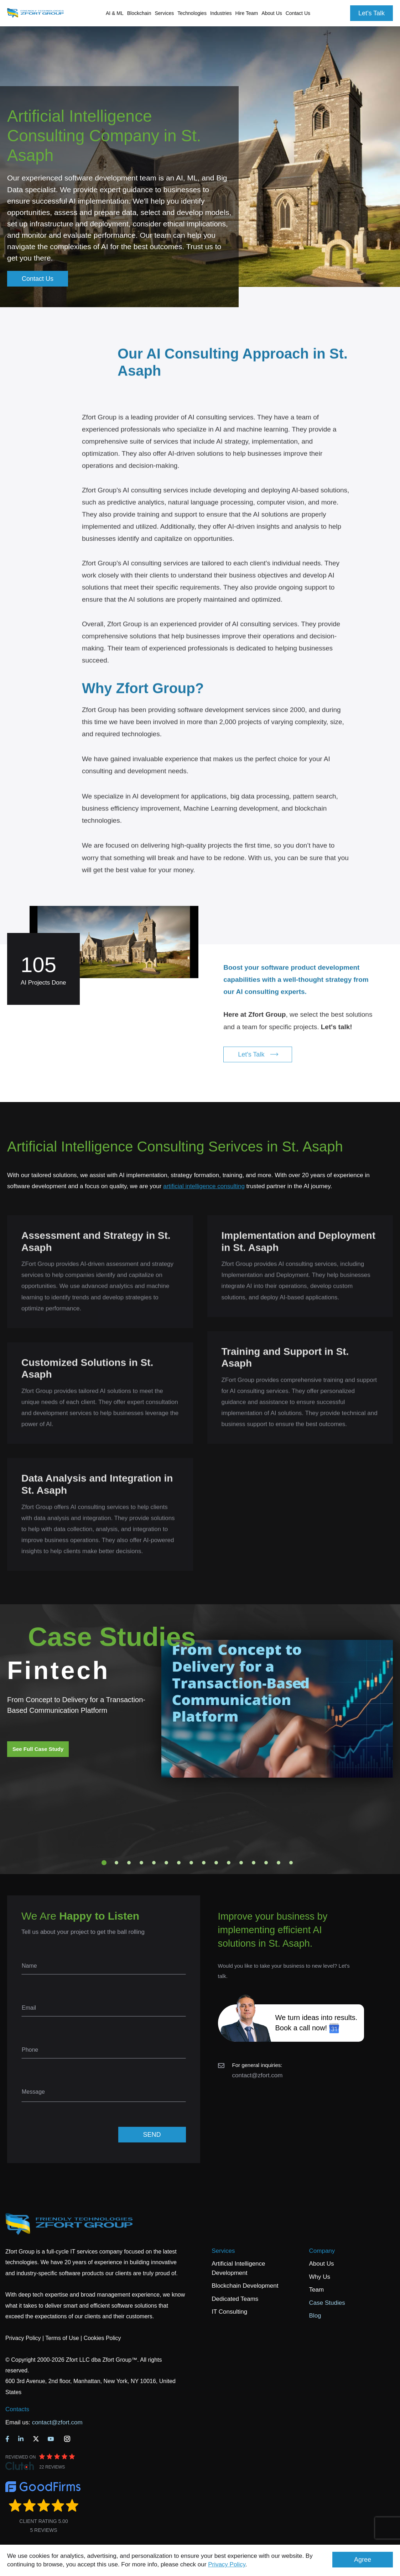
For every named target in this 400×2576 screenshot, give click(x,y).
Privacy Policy (226, 2564)
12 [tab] (241, 1862)
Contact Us (298, 13)
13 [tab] (253, 1862)
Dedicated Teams (235, 2299)
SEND (152, 2134)
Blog (315, 2315)
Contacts (17, 2409)
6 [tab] (166, 1862)
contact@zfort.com (257, 2075)
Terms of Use (62, 2338)
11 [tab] (228, 1862)
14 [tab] (266, 1862)
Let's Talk (371, 13)
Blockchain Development (245, 2285)
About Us (321, 2263)
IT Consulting (229, 2311)
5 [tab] (154, 1862)
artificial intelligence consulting (204, 1186)
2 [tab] (116, 1862)
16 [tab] (291, 1862)
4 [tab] (141, 1862)
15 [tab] (278, 1862)
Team (316, 2289)
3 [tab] (129, 1862)
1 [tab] (104, 1862)
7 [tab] (179, 1862)
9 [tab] (204, 1862)
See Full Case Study (37, 1749)
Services (223, 2250)
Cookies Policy (102, 2338)
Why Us (320, 2276)
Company (322, 2250)
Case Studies (327, 2302)
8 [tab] (191, 1862)
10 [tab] (216, 1862)
